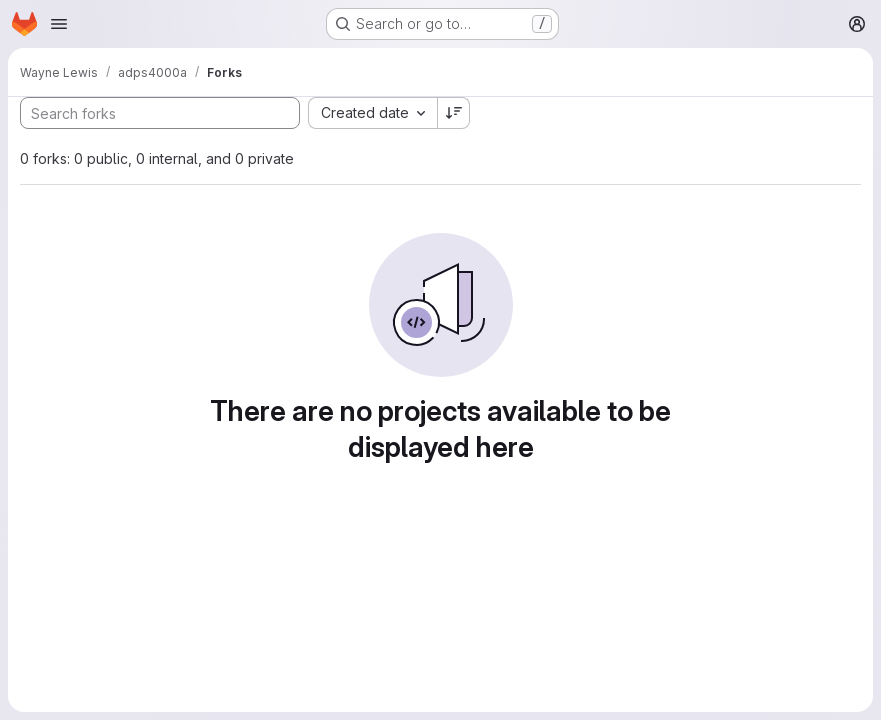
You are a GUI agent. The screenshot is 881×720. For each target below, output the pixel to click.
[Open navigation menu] (59, 24)
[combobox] (372, 113)
